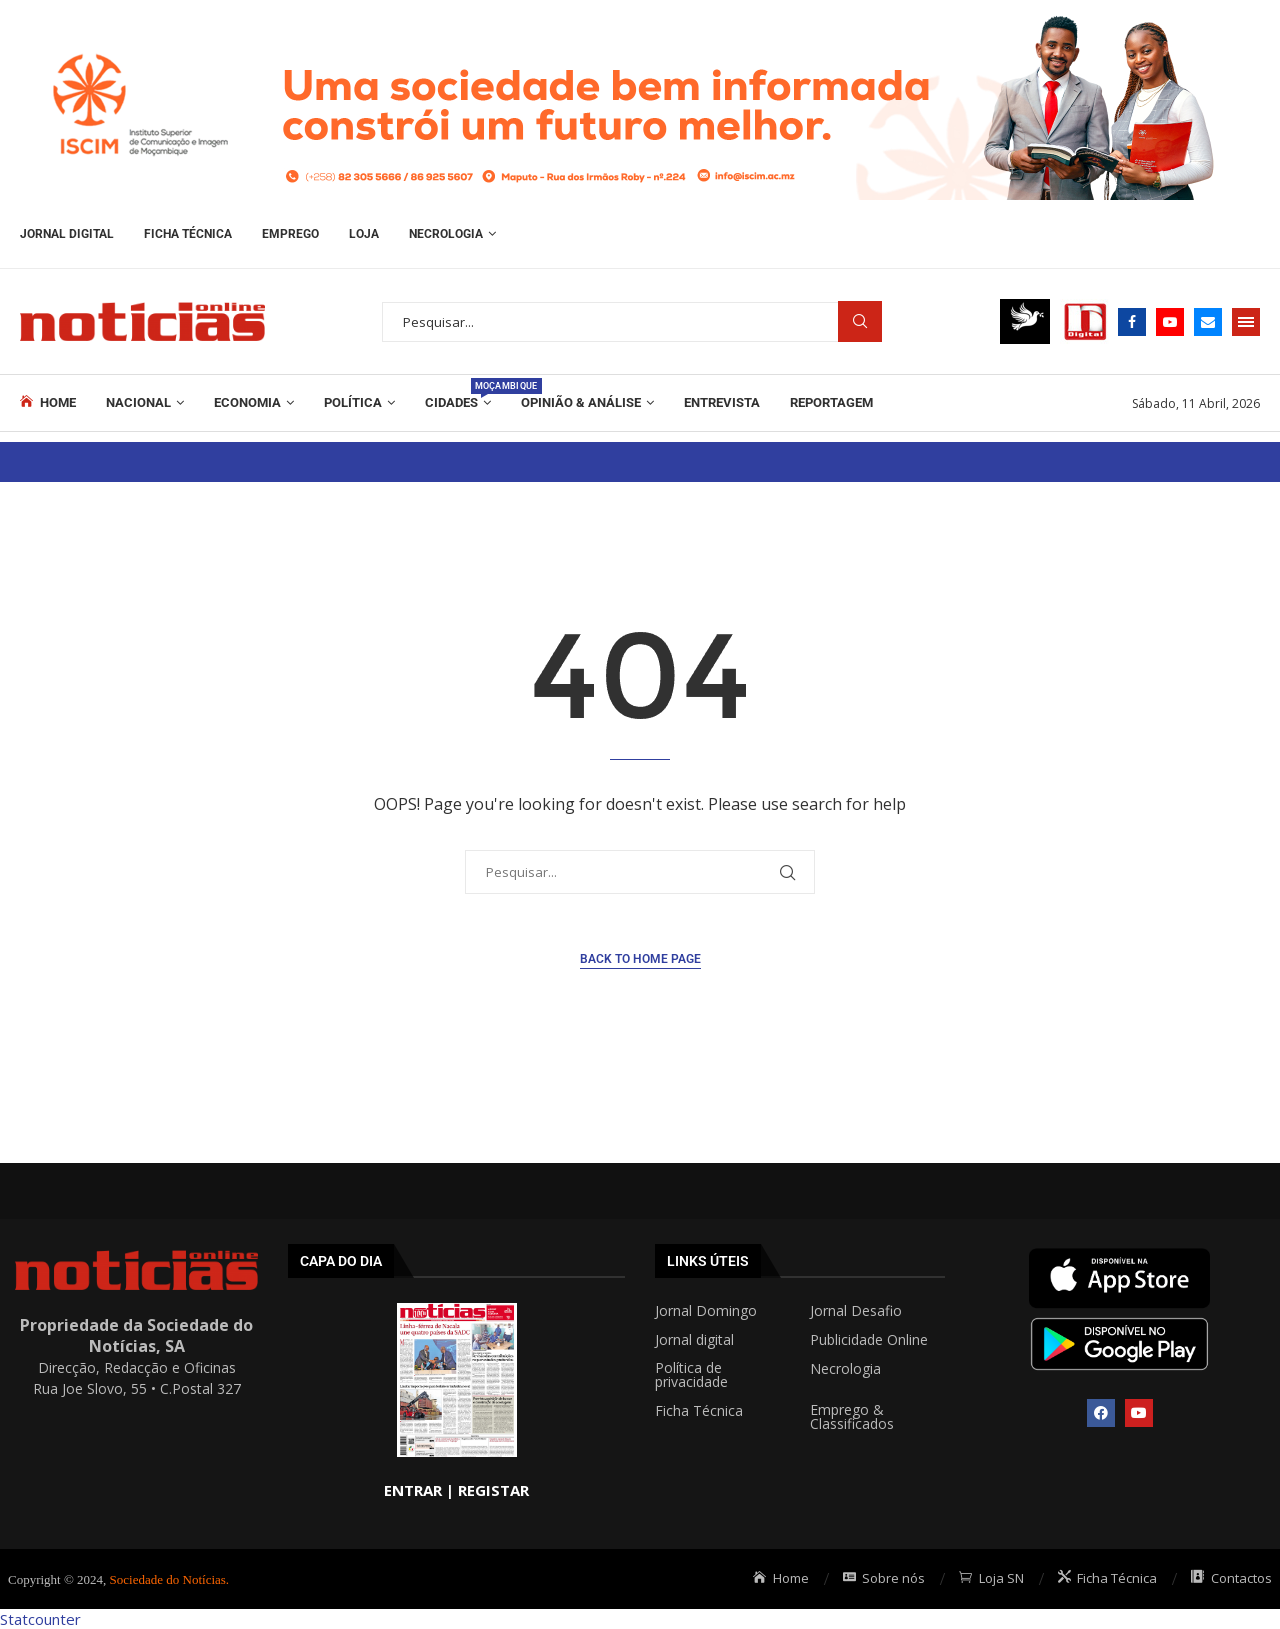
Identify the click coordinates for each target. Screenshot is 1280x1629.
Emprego (290, 234)
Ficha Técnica (188, 234)
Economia (247, 402)
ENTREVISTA (722, 402)
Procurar (860, 321)
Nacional (138, 402)
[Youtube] (1170, 322)
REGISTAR (493, 1490)
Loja (364, 234)
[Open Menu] (1246, 322)
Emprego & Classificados (852, 1417)
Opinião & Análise (581, 402)
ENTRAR (413, 1490)
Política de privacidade (691, 1375)
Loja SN (991, 1578)
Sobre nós (884, 1578)
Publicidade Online (869, 1340)
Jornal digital (694, 1340)
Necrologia (446, 234)
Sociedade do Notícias (168, 1579)
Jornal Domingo (706, 1311)
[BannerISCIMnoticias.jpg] (640, 10)
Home (48, 402)
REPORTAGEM (831, 402)
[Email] (1208, 322)
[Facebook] (1132, 322)
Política (353, 402)
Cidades (458, 394)
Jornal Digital (67, 234)
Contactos (1231, 1578)
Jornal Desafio (856, 1311)
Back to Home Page (640, 959)
